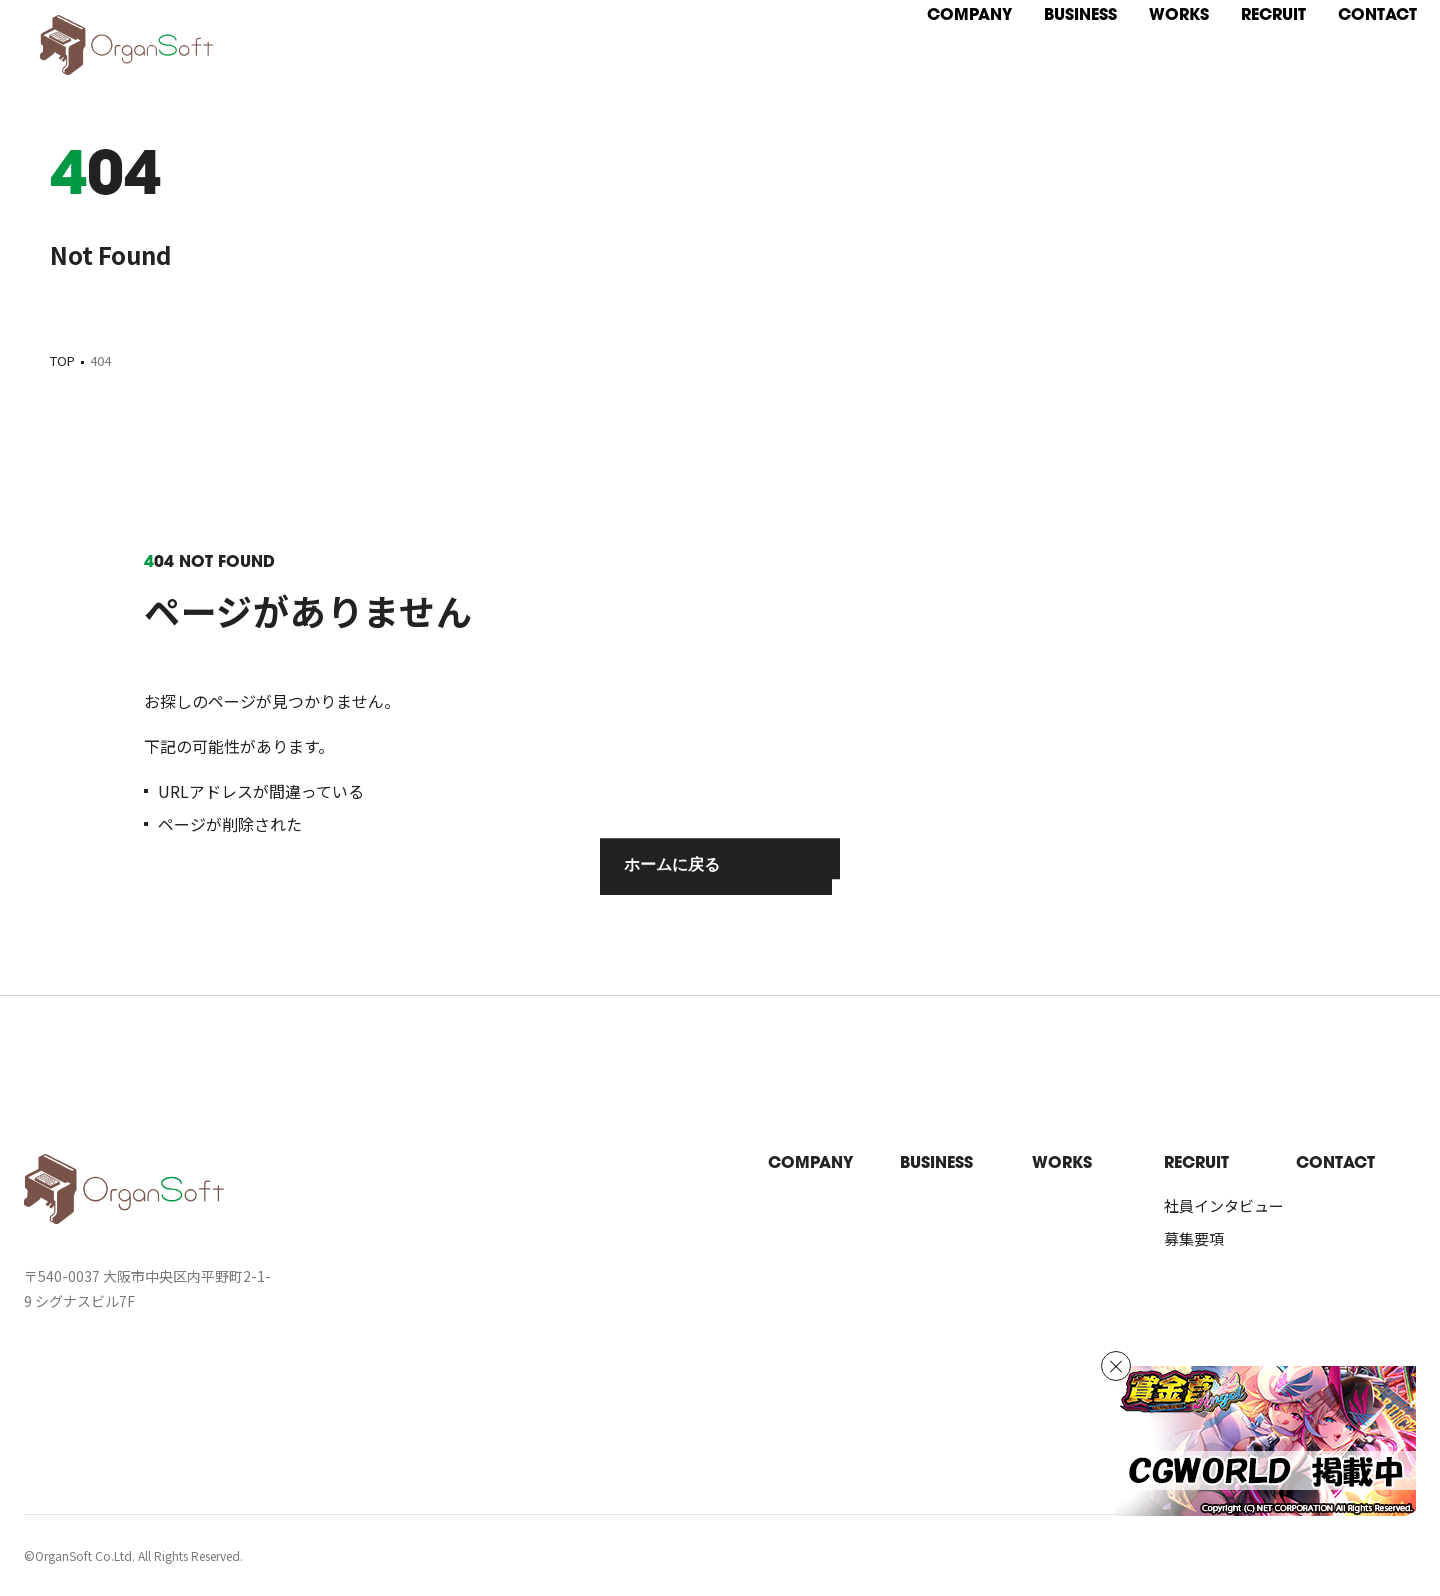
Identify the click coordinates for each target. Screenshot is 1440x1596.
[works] (1142, 26)
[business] (1043, 26)
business (936, 1164)
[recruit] (1236, 26)
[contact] (1340, 26)
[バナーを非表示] (1116, 1366)
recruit (1196, 1164)
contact (1335, 1164)
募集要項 (1194, 1238)
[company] (932, 26)
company (810, 1164)
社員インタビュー (1224, 1205)
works (1062, 1164)
